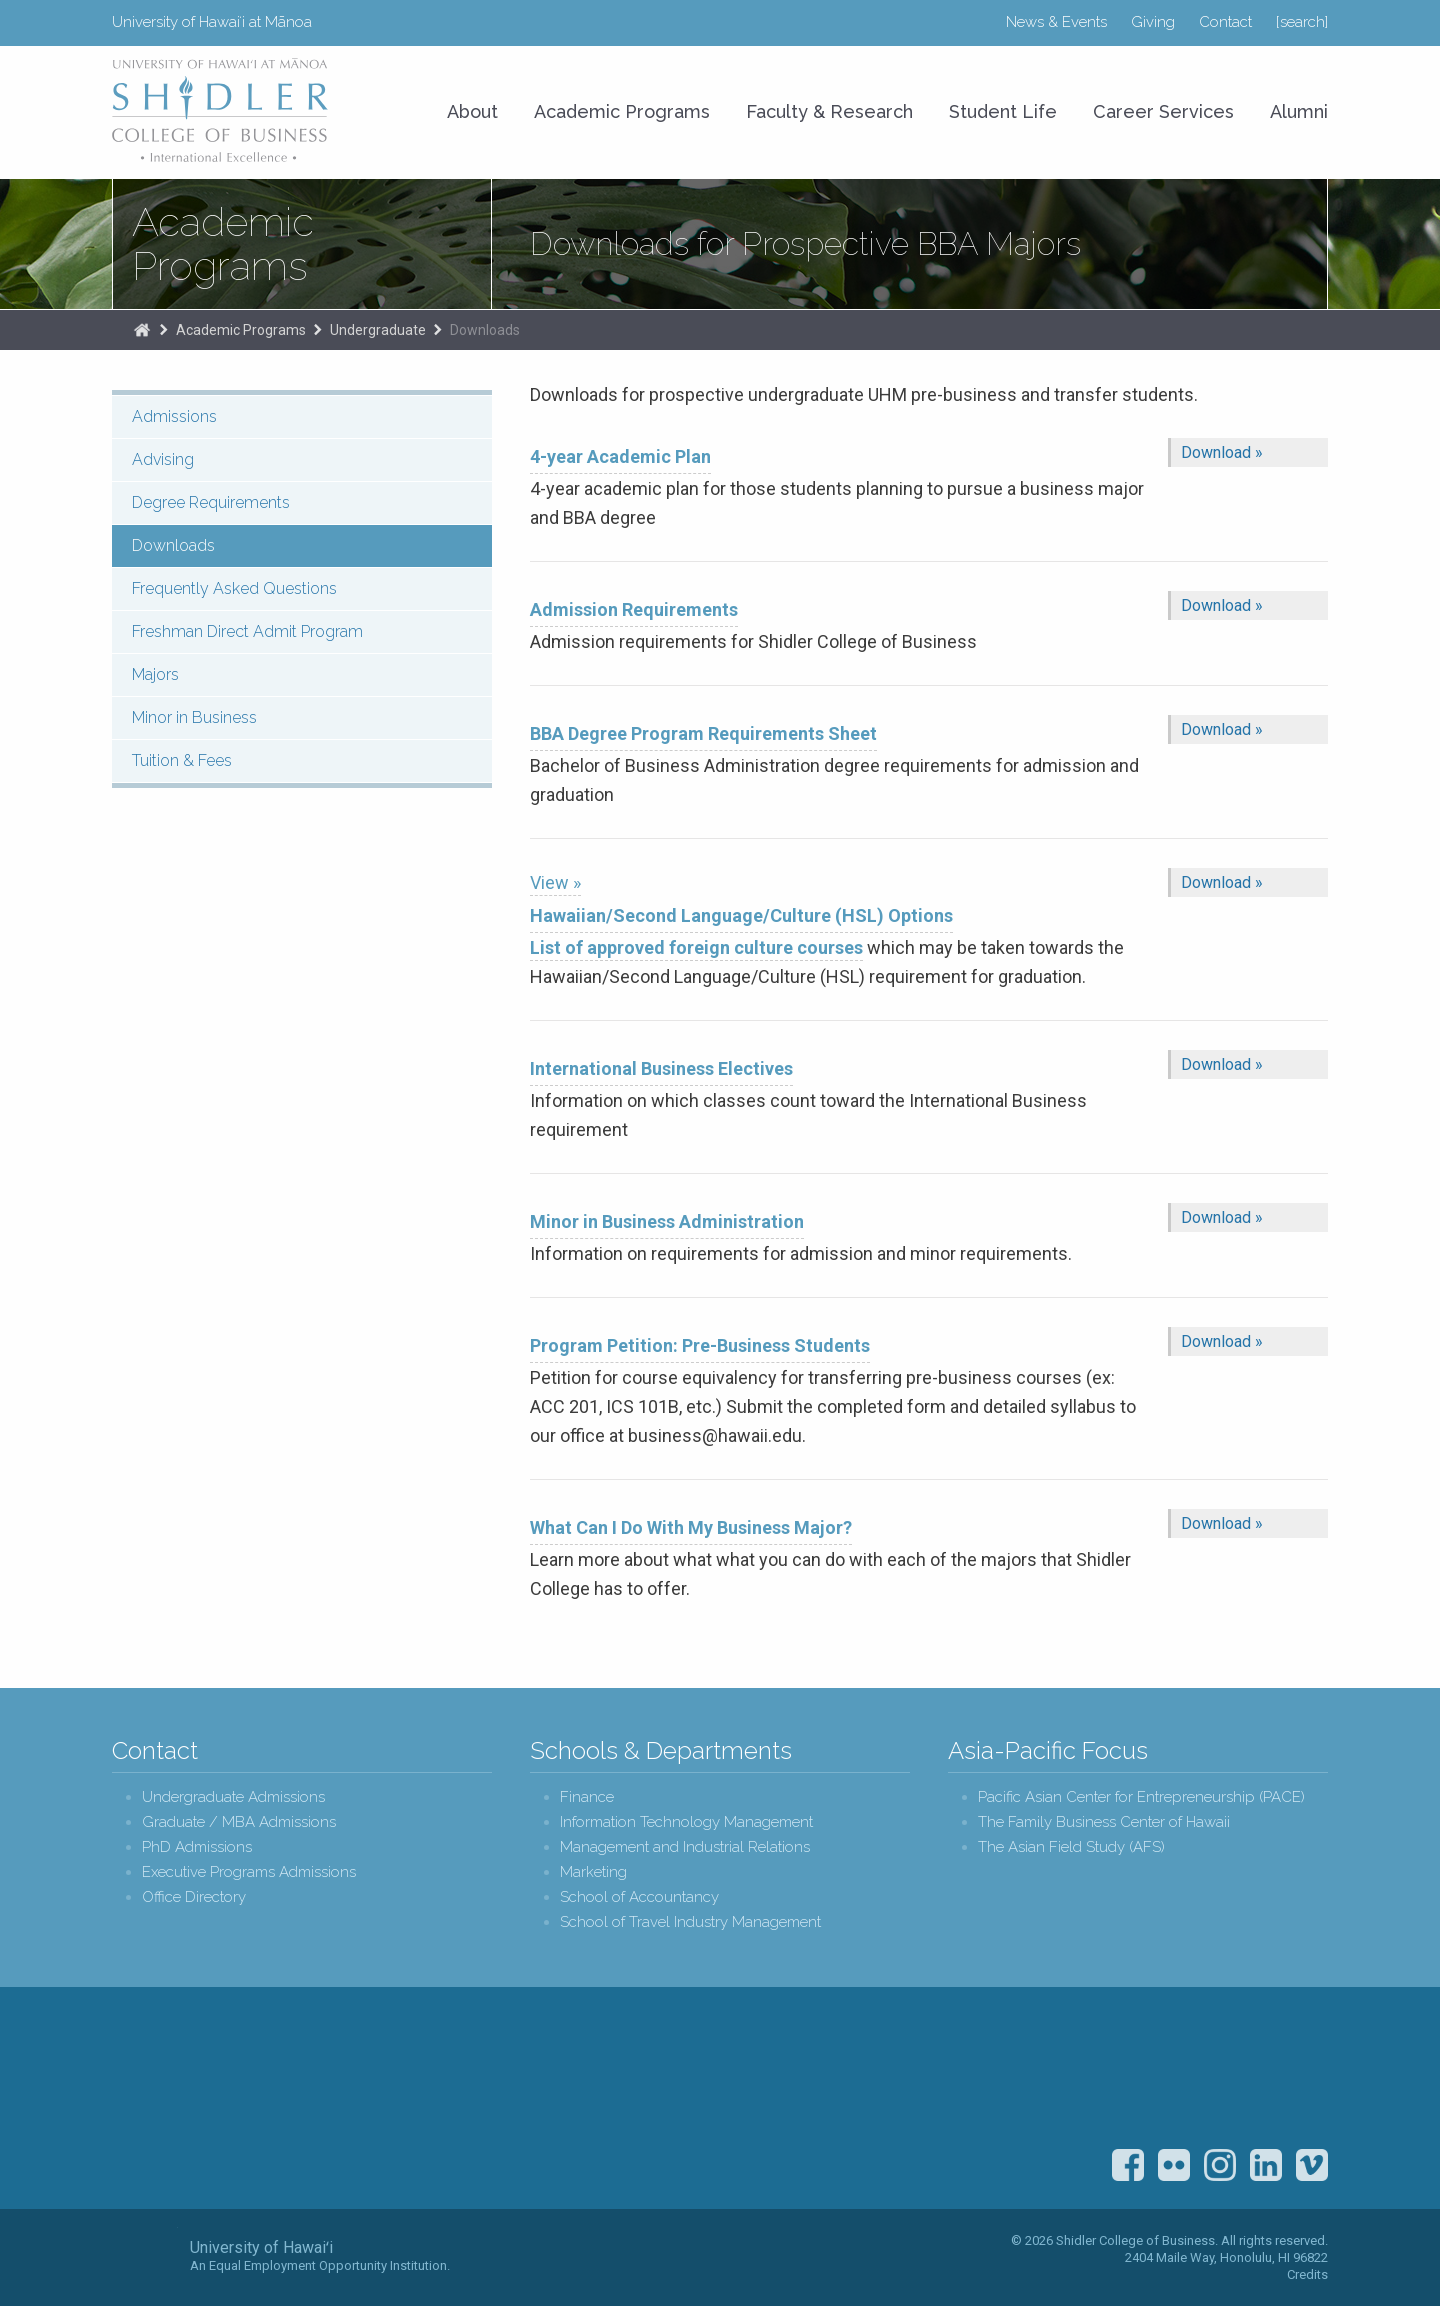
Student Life (1003, 111)
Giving (1153, 22)
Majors (155, 674)
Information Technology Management (686, 1822)
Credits (1307, 2274)
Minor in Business (194, 717)
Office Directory (194, 1897)
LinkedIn (1266, 2165)
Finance (587, 1797)
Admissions (174, 416)
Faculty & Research (829, 111)
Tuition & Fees (182, 760)
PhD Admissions (197, 1847)
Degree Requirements (211, 502)
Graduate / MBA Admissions (239, 1822)
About (472, 111)
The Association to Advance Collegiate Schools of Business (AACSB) (1290, 2075)
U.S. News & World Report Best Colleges (1186, 2075)
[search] (1302, 22)
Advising (163, 459)
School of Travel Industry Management (690, 1922)
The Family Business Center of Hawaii (1104, 1822)
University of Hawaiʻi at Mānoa (212, 22)
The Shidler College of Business (142, 330)
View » (555, 882)
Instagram (1220, 2165)
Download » (1222, 452)
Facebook (1128, 2165)
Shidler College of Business (278, 2101)
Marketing (593, 1872)
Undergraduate (378, 330)
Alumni (1299, 111)
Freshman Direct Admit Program (247, 631)
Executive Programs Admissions (249, 1872)
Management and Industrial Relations (685, 1847)
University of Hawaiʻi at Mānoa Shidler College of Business (221, 110)
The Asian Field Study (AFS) (1071, 1847)
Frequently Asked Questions (234, 588)
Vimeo (1312, 2165)
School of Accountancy (639, 1897)
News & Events (1056, 22)
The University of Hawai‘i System (145, 2256)
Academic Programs (223, 244)
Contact (1225, 22)
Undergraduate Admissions (233, 1797)
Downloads (485, 330)
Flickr (1174, 2165)
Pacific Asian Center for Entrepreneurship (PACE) (1141, 1797)
